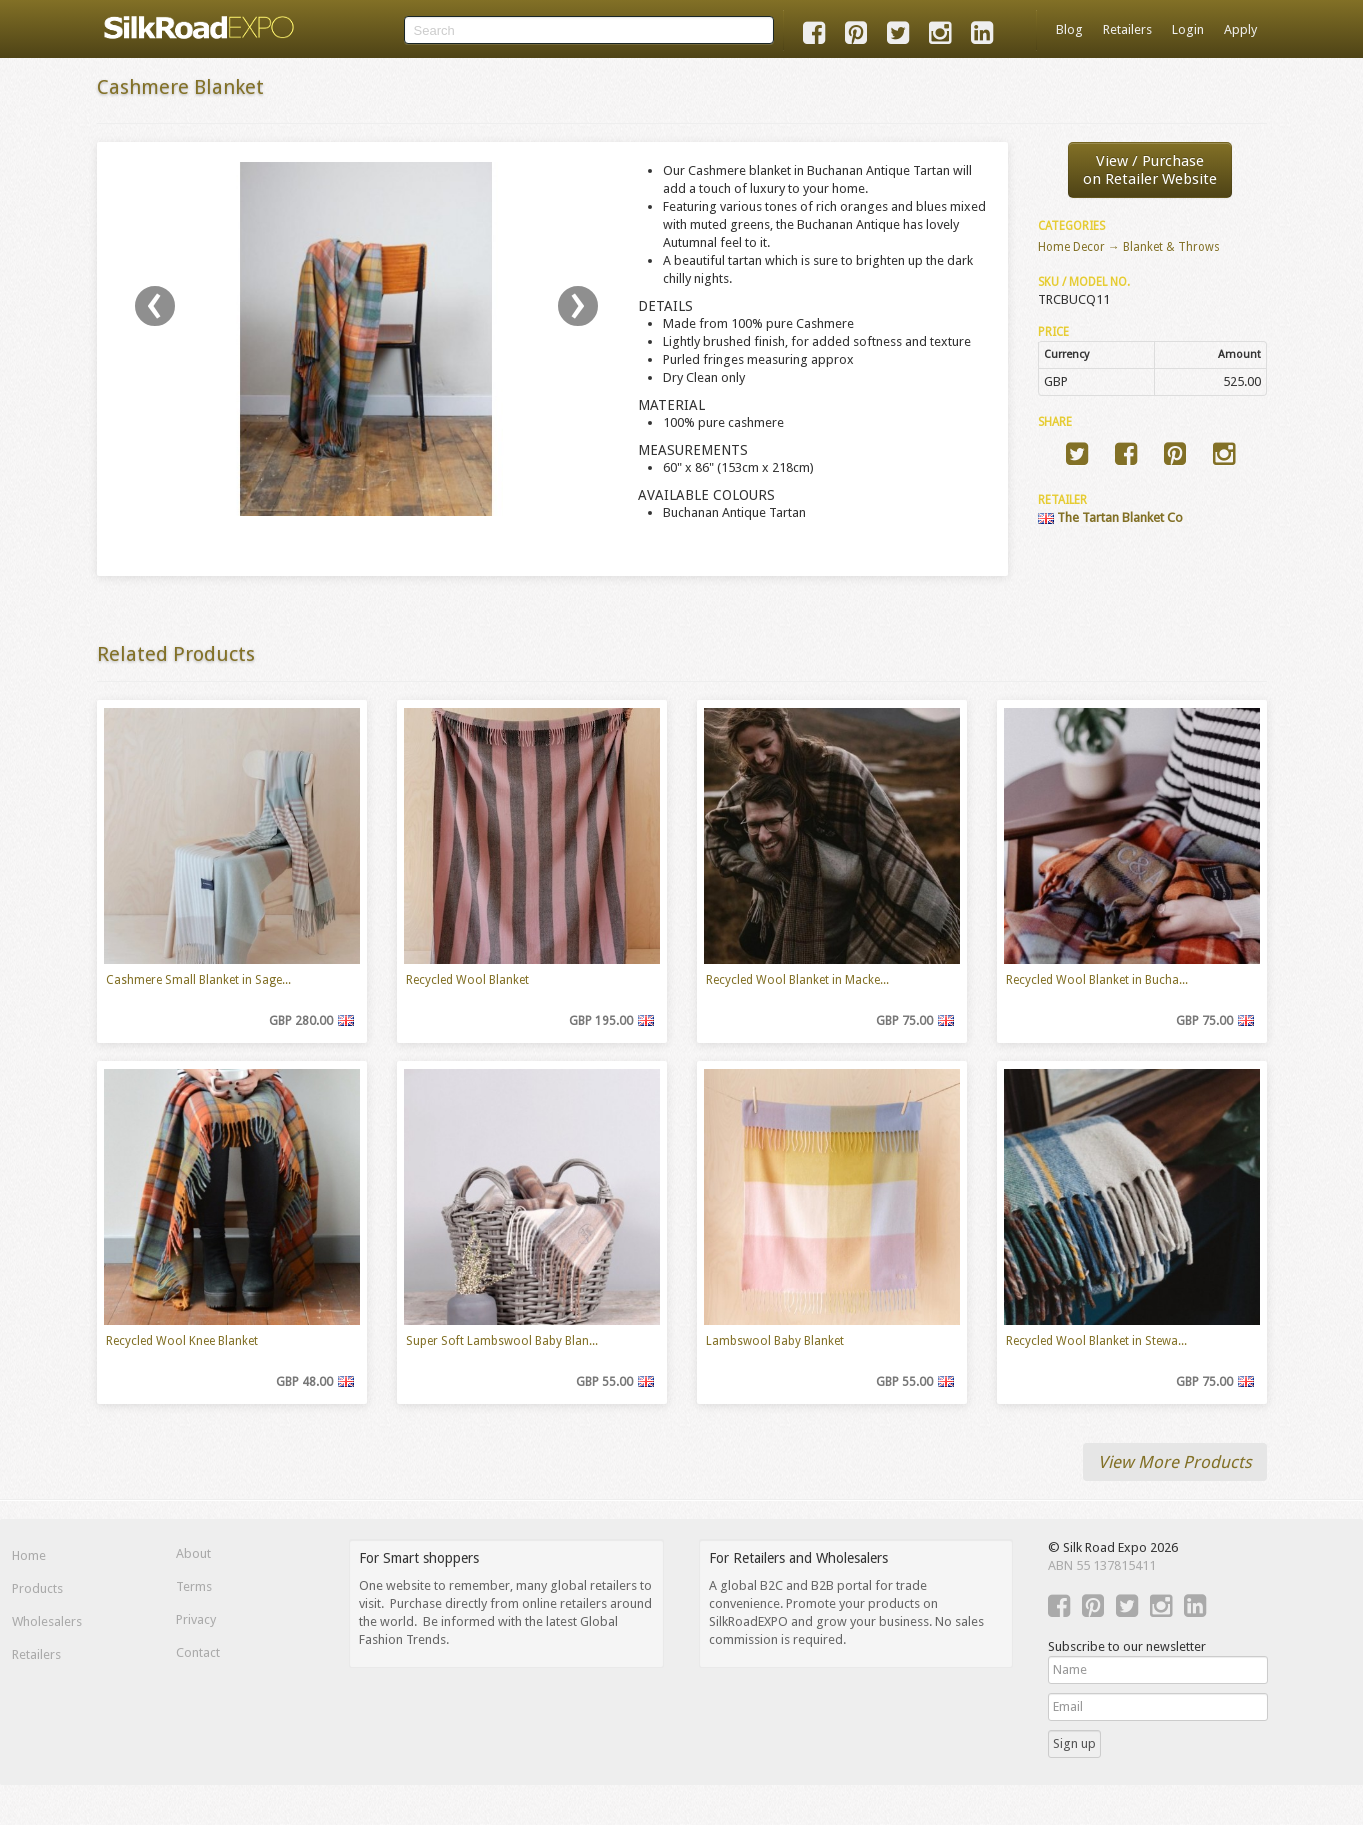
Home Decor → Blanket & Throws (1129, 247)
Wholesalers (47, 1621)
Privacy (196, 1619)
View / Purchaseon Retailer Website (1150, 170)
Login (1188, 29)
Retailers (1127, 29)
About (193, 1553)
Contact (198, 1652)
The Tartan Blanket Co (1110, 517)
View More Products (1175, 1462)
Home (29, 1555)
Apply (1240, 29)
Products (37, 1588)
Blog (1069, 29)
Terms (194, 1586)
